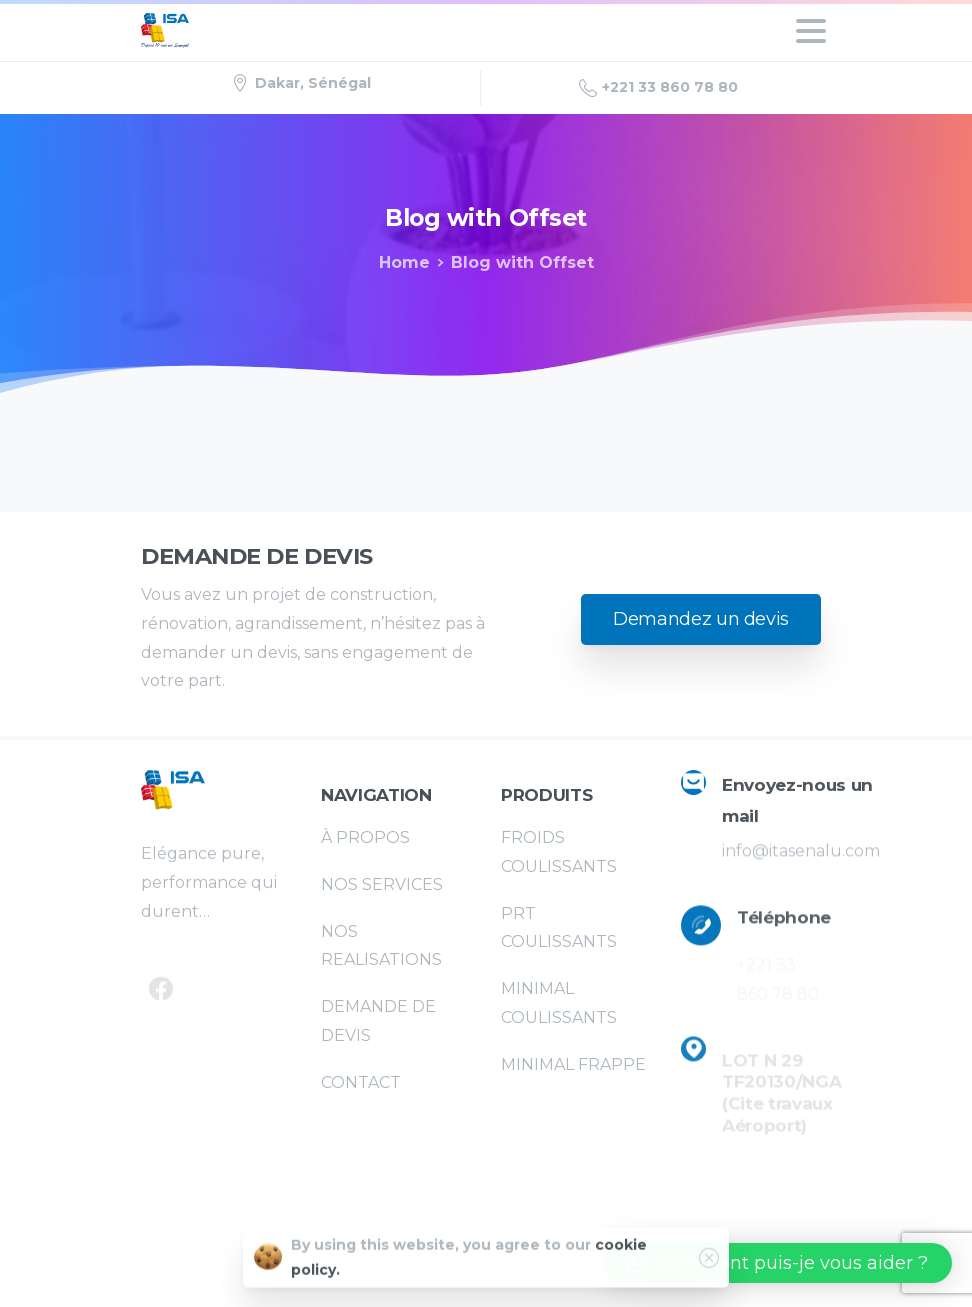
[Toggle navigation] (811, 31)
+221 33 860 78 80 (658, 88)
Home (404, 262)
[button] (777, 1263)
